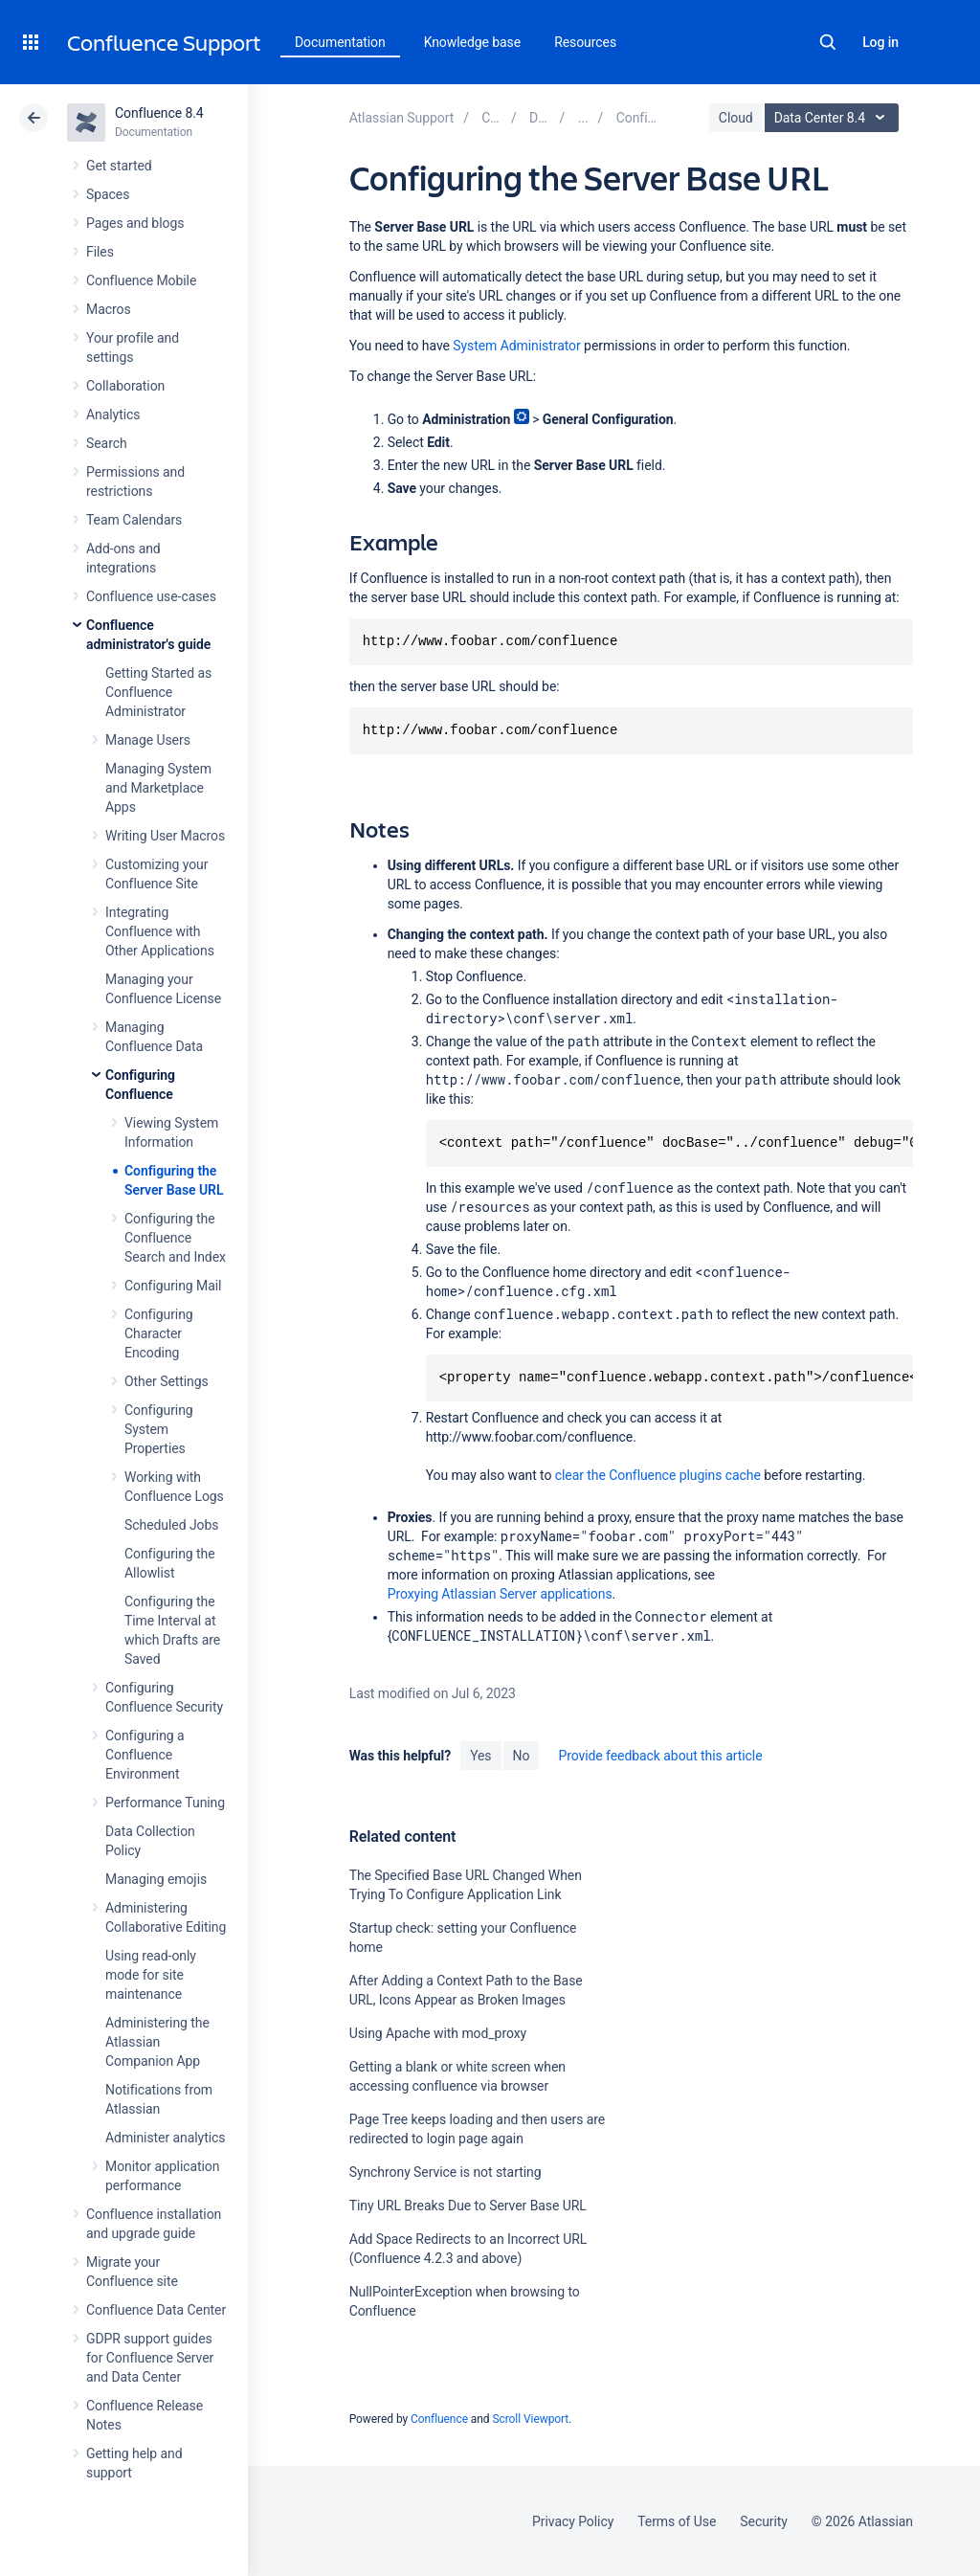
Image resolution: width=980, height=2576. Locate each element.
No (521, 1755)
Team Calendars (134, 519)
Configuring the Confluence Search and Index (175, 1238)
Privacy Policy (572, 2521)
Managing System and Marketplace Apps (158, 788)
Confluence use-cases (151, 596)
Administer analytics (165, 2137)
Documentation (340, 42)
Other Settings (166, 1381)
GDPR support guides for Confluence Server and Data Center (149, 2358)
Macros (108, 309)
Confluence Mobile (141, 280)
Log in (880, 42)
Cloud (736, 117)
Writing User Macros (165, 835)
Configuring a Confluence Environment (145, 1754)
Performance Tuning (165, 1802)
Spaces (107, 194)
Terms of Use (676, 2521)
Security (764, 2521)
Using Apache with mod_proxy (437, 2033)
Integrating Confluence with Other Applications (159, 931)
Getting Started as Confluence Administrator (158, 692)
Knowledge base (473, 42)
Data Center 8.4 (834, 117)
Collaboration (125, 385)
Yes (480, 1755)
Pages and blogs (135, 223)
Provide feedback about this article (660, 1755)
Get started (119, 165)
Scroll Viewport (530, 2419)
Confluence (439, 2419)
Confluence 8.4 (159, 113)
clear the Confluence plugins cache (658, 1475)
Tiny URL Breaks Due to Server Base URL (468, 2205)
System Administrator (516, 345)
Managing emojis (156, 1879)
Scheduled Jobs (171, 1525)
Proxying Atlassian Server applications (500, 1594)
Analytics (113, 414)
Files (100, 251)
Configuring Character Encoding (158, 1333)
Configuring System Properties (158, 1429)
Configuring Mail (172, 1285)
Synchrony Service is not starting (445, 2172)
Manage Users (147, 740)
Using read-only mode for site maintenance (150, 1975)
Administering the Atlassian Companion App (157, 2042)
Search (828, 42)
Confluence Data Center (156, 2310)
